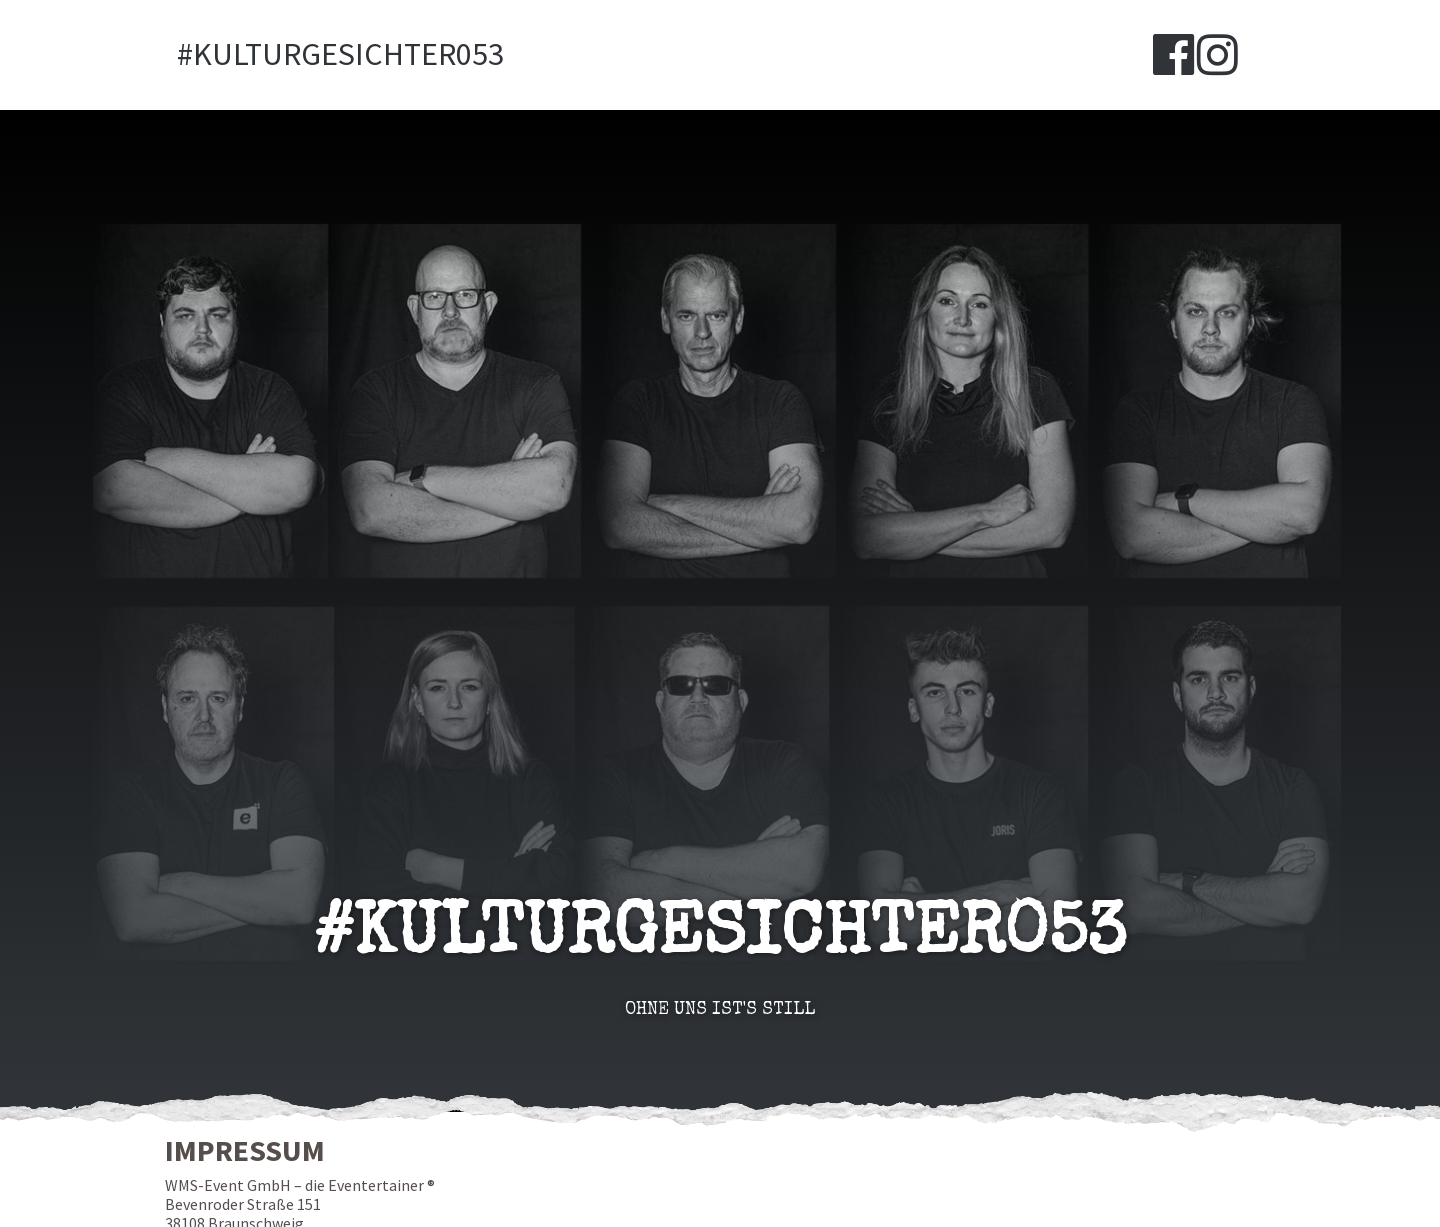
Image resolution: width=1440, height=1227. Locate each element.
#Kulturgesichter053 (340, 54)
